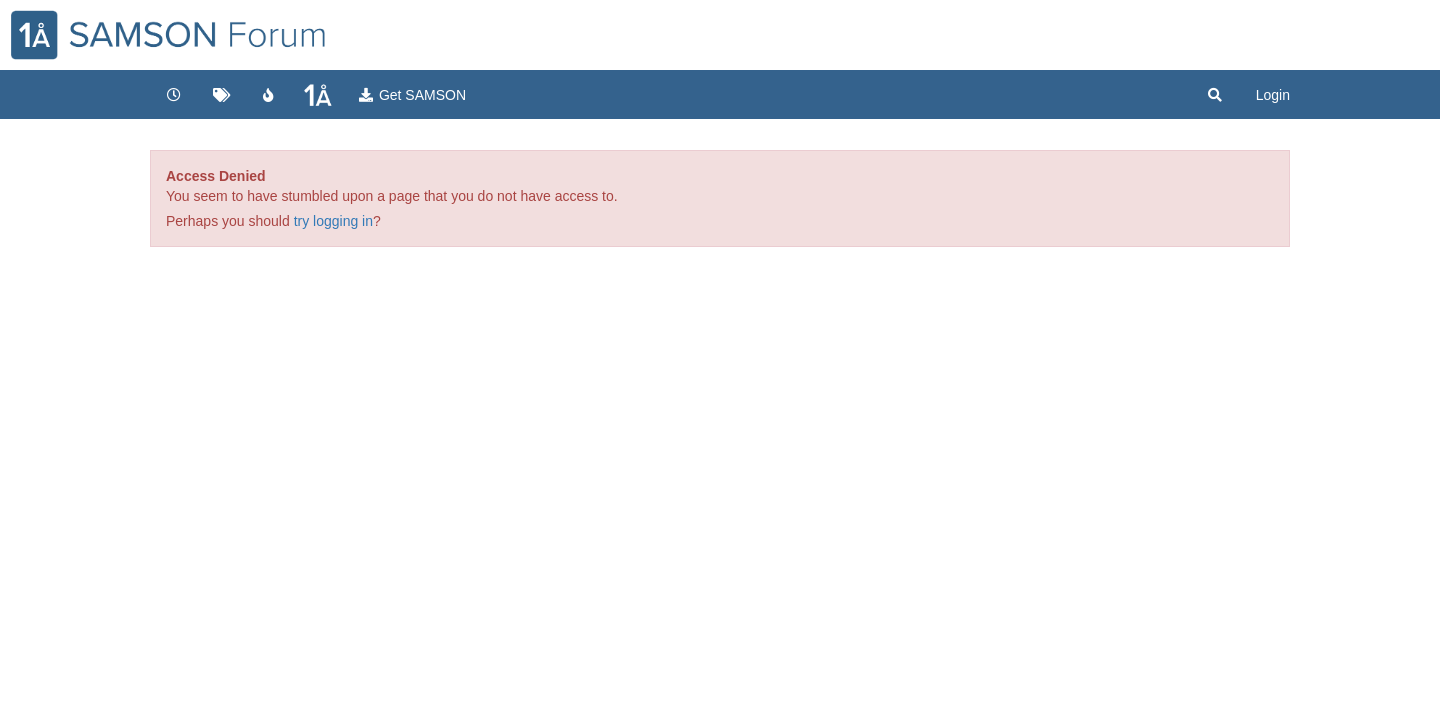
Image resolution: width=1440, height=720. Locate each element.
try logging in (333, 221)
